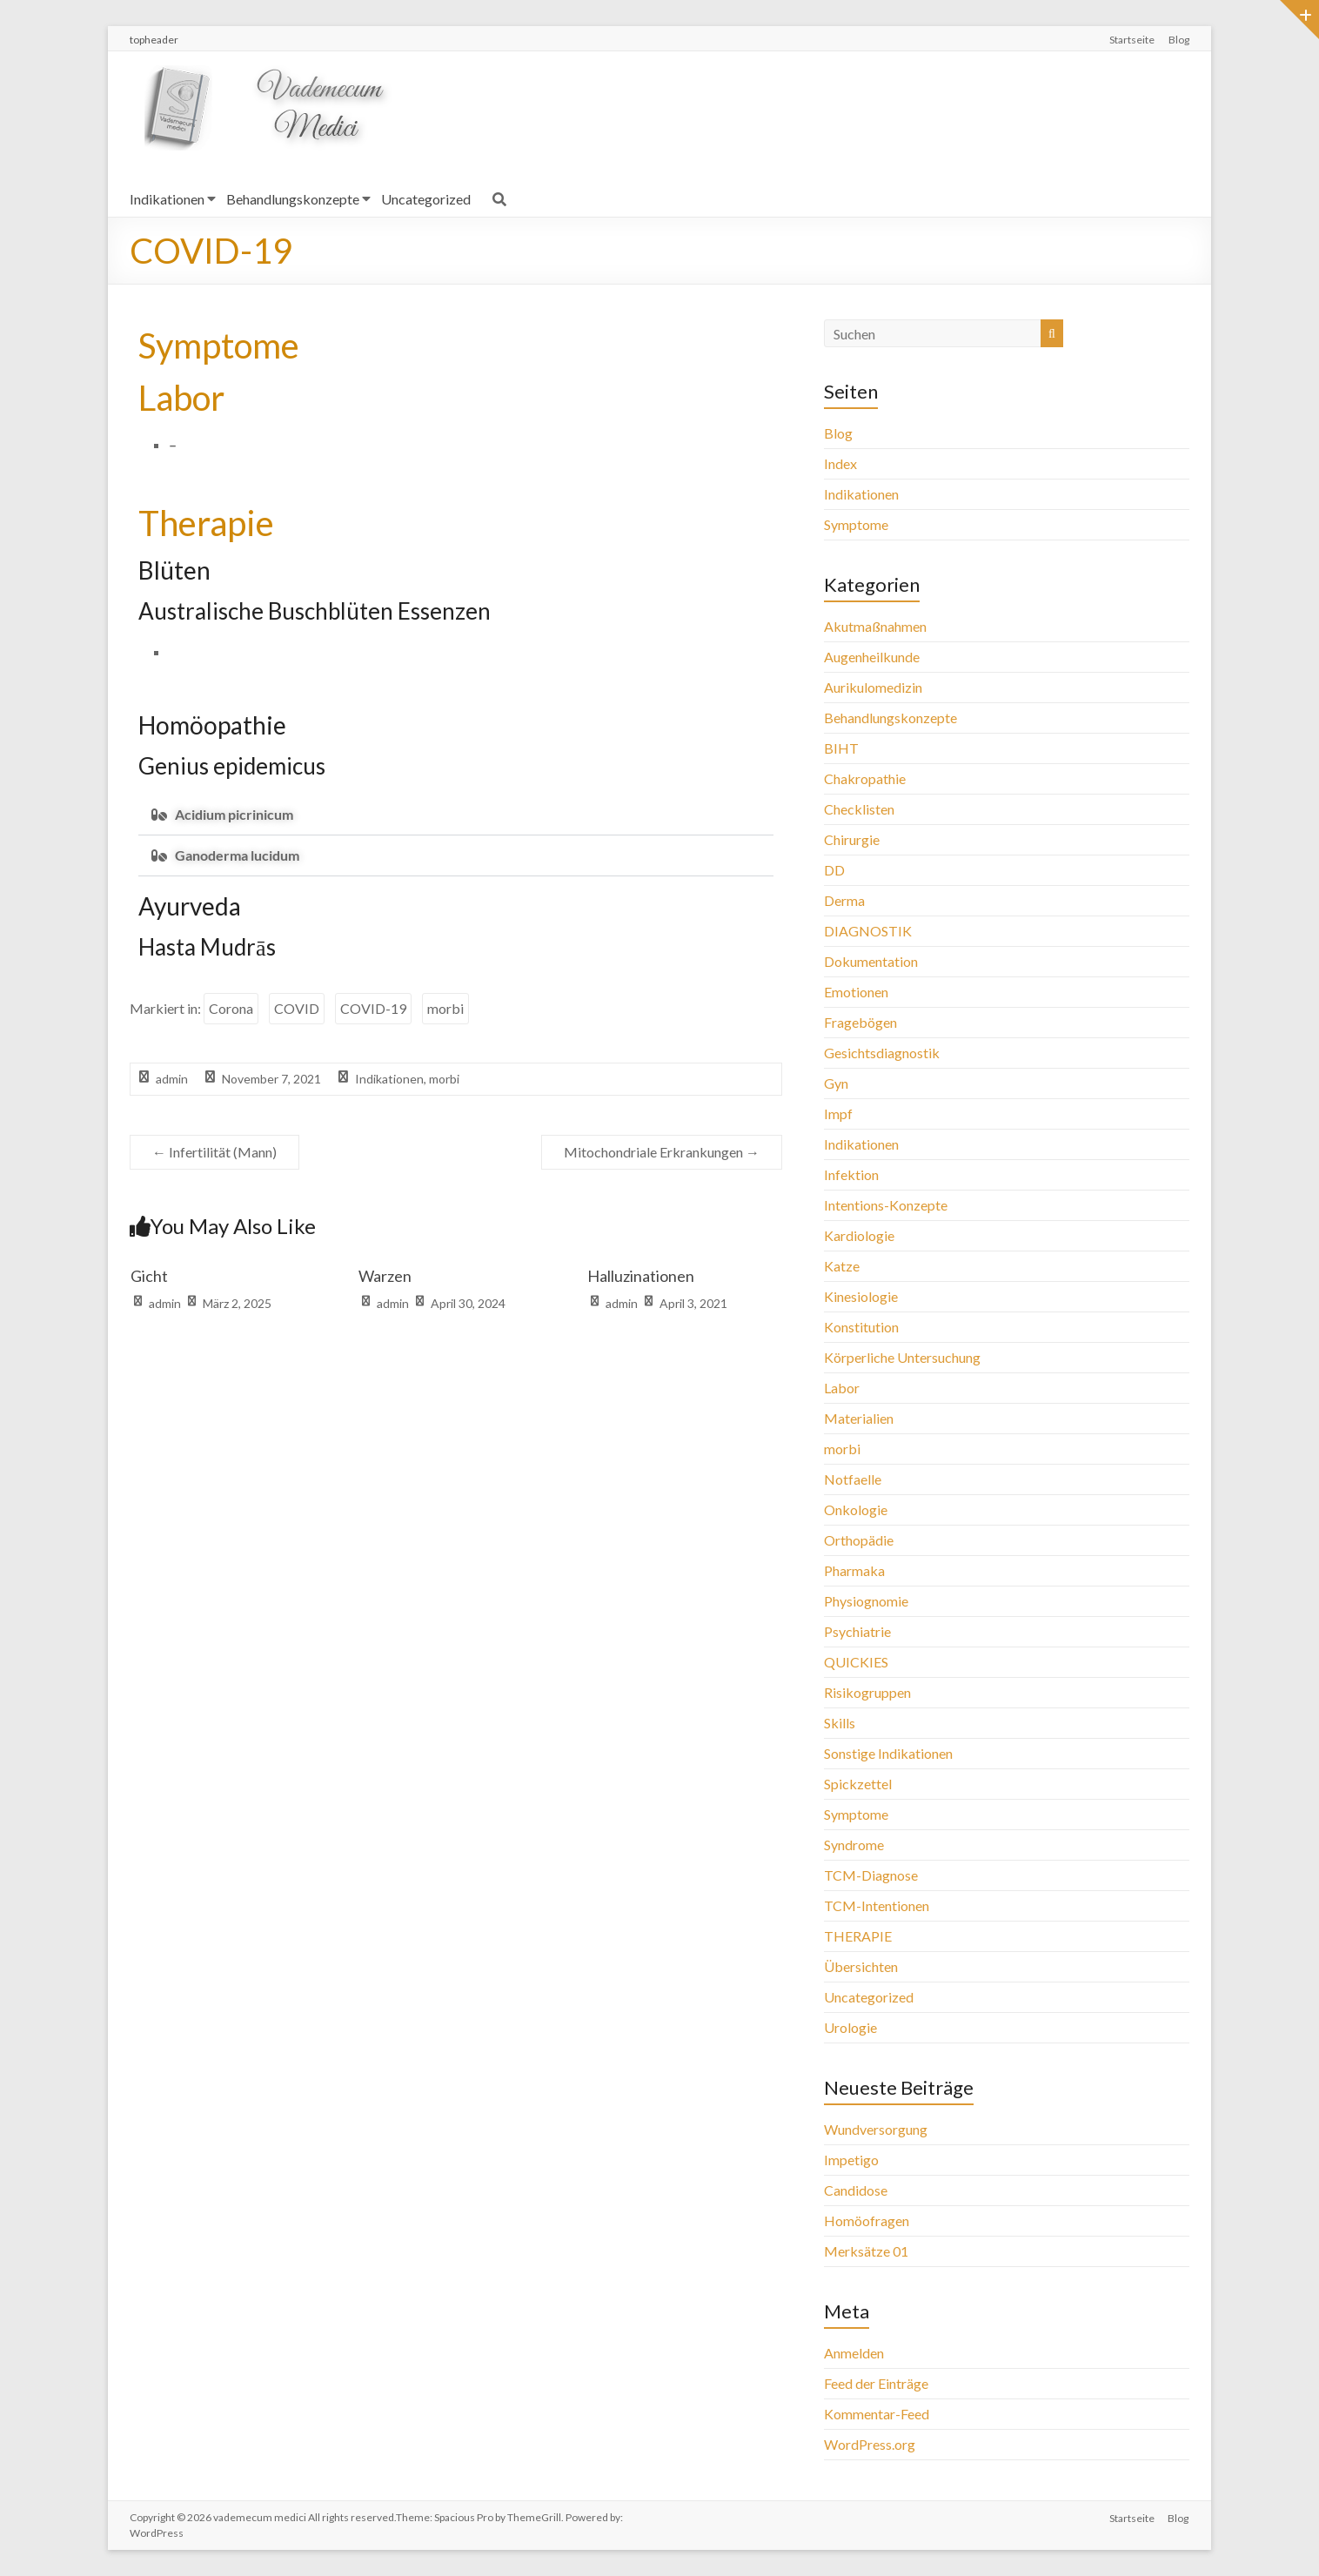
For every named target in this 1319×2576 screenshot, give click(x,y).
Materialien (859, 1418)
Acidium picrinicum (234, 814)
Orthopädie (859, 1540)
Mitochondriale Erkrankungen (662, 1152)
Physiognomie (866, 1601)
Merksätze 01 (866, 2251)
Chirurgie (852, 839)
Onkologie (855, 1509)
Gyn (836, 1083)
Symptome (856, 524)
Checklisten (859, 809)
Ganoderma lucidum (237, 855)
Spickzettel (858, 1783)
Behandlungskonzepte (292, 199)
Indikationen (167, 199)
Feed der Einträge (876, 2383)
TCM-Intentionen (876, 1905)
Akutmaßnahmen (875, 626)
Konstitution (861, 1326)
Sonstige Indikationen (888, 1753)
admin (172, 1078)
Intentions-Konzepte (885, 1205)
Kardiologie (859, 1235)
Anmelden (854, 2353)
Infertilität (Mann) (214, 1152)
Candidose (855, 2190)
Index (840, 463)
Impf (838, 1113)
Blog (1178, 39)
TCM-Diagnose (871, 1875)
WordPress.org (869, 2444)
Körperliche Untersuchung (902, 1357)
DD (834, 870)
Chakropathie (865, 778)
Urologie (850, 2027)
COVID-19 (373, 1008)
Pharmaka (854, 1570)
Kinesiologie (861, 1296)
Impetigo (851, 2159)
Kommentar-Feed (876, 2413)
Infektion (851, 1174)
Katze (842, 1266)
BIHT (841, 748)
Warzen (385, 1275)
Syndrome (854, 1844)
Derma (844, 900)
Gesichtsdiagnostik (882, 1052)
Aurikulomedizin (873, 687)
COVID (296, 1008)
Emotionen (856, 991)
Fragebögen (860, 1022)
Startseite (1132, 39)
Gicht (149, 1275)
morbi (445, 1008)
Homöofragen (866, 2220)
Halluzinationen (640, 1275)
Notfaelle (852, 1479)
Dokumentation (871, 961)
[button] (455, 815)
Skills (839, 1722)
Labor (842, 1387)
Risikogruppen (867, 1692)
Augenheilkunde (872, 656)
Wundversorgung (875, 2129)
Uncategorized (426, 199)
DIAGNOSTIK (868, 930)
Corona (231, 1008)
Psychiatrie (857, 1631)
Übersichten (861, 1966)
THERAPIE (858, 1936)
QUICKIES (856, 1662)
